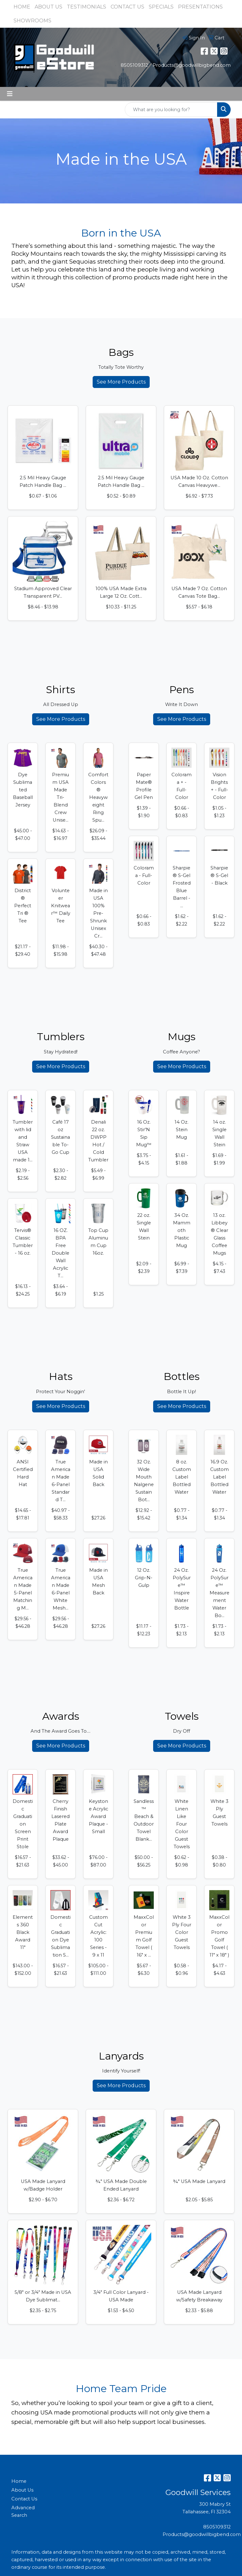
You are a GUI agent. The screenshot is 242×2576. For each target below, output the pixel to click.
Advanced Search (23, 2511)
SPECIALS (161, 7)
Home (18, 2481)
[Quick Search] (171, 109)
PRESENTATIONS (200, 7)
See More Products (121, 382)
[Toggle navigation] (9, 93)
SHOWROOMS (32, 21)
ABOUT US (48, 7)
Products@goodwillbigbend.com (192, 65)
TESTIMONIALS (86, 7)
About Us (22, 2490)
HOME (22, 7)
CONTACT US (127, 7)
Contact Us (24, 2499)
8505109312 (134, 65)
